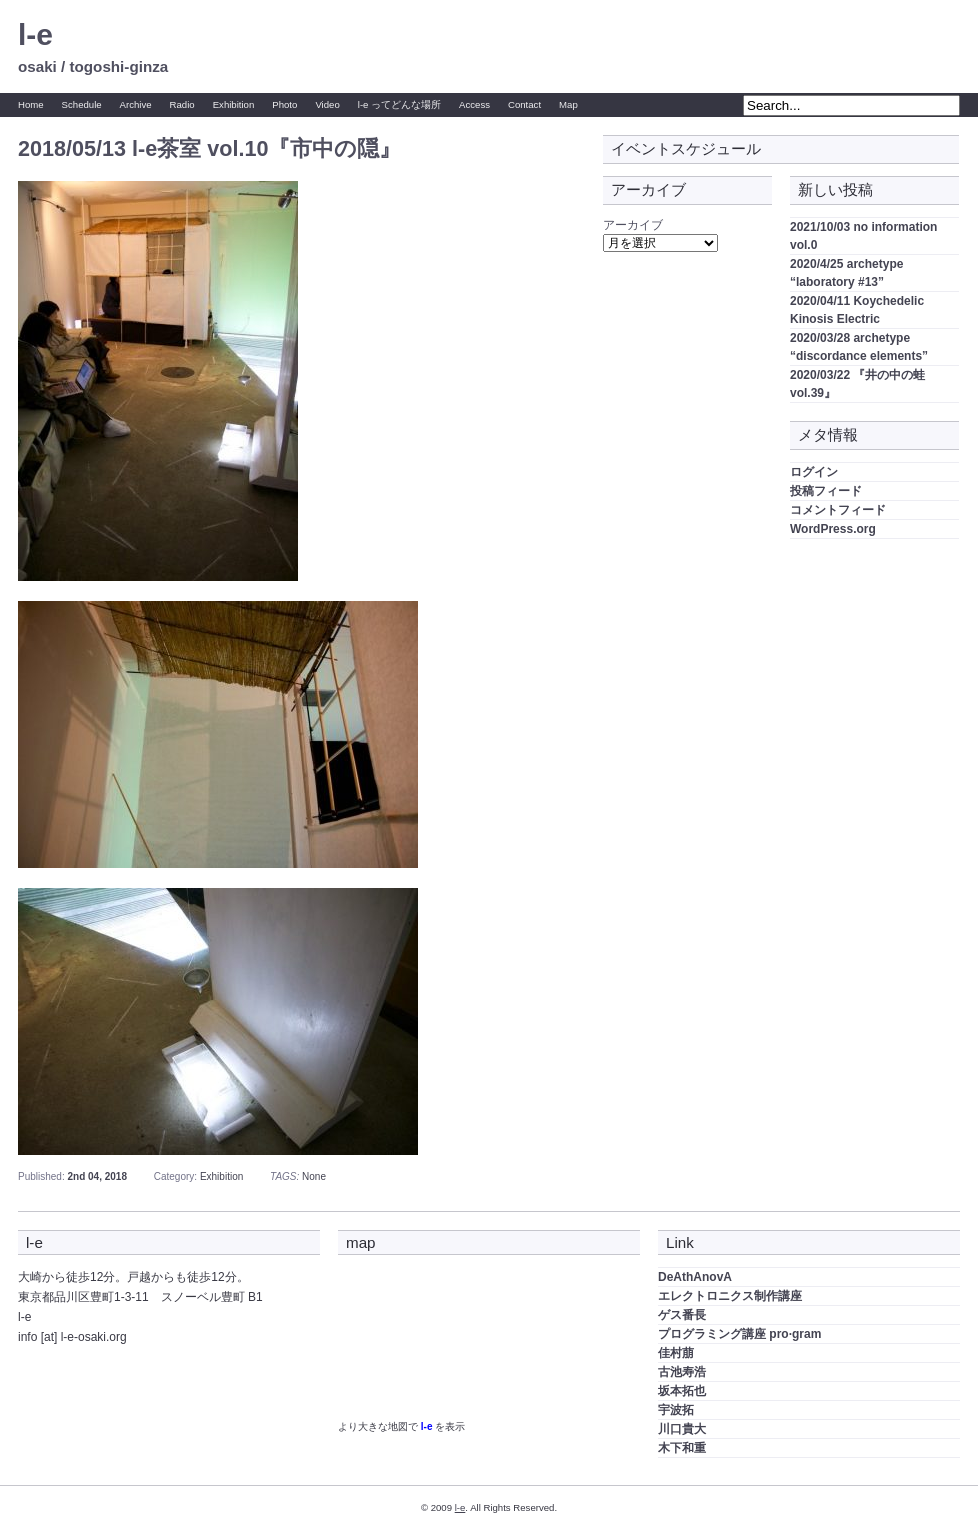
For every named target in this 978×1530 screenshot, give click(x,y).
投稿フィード (826, 491)
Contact (524, 104)
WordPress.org (833, 529)
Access (474, 104)
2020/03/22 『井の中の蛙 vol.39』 (857, 384)
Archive (136, 104)
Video (327, 104)
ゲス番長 (682, 1315)
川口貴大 (682, 1429)
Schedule (82, 104)
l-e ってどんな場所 (399, 104)
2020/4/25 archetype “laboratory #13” (846, 273)
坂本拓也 (682, 1391)
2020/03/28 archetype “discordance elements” (859, 347)
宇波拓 (676, 1410)
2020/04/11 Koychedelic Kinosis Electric (857, 310)
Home (31, 104)
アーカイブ (633, 225)
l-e (35, 34)
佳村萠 (676, 1353)
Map (568, 104)
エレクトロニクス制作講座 (730, 1296)
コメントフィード (838, 510)
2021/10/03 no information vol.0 (863, 236)
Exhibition (234, 104)
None (314, 1176)
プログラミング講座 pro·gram (739, 1334)
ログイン (814, 472)
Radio (182, 104)
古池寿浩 (682, 1372)
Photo (284, 104)
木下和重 (682, 1448)
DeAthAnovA (695, 1277)
